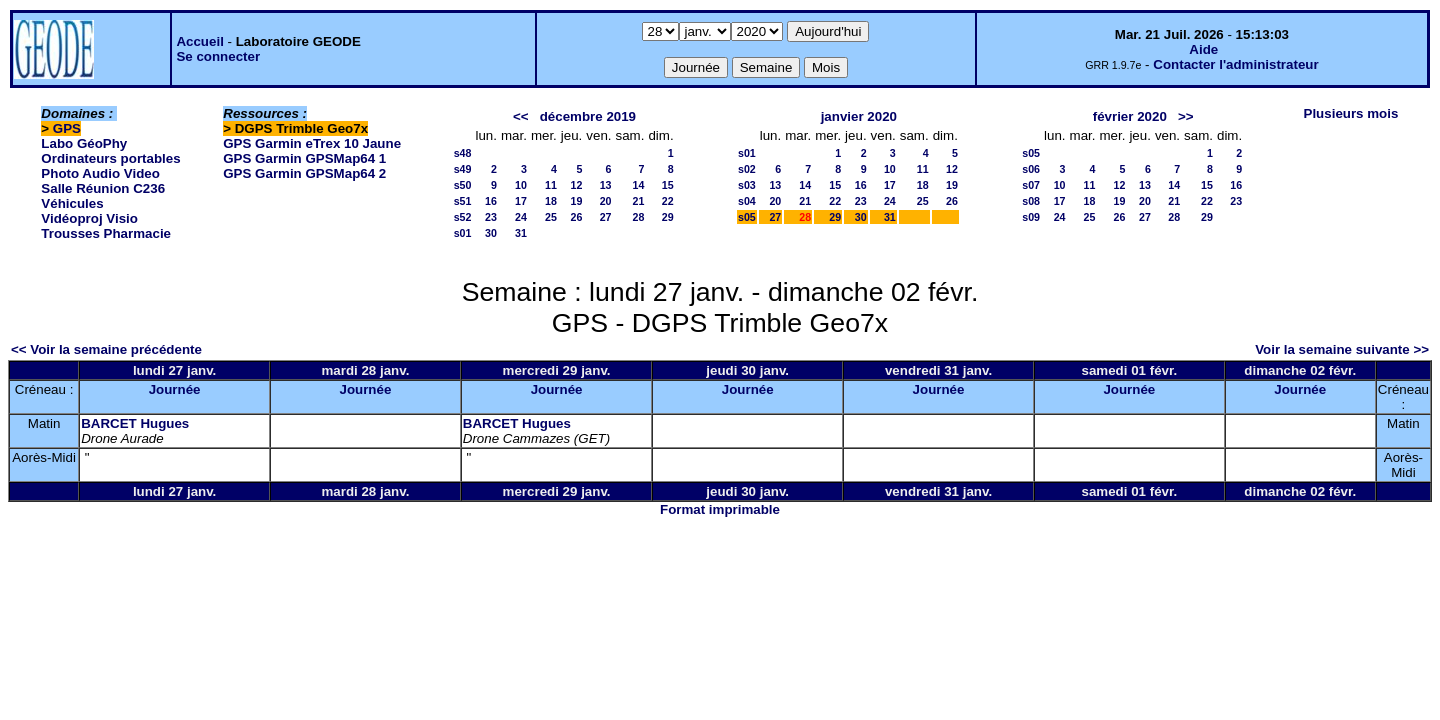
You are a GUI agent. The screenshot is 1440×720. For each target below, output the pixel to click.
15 (668, 185)
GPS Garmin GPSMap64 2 (304, 173)
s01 (463, 233)
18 (551, 201)
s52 (463, 217)
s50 (463, 185)
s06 (1031, 169)
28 (639, 217)
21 (639, 201)
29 (668, 217)
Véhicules (72, 203)
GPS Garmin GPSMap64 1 (304, 158)
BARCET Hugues (135, 423)
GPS (67, 128)
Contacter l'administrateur (1235, 64)
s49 (463, 169)
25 (551, 217)
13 (606, 185)
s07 (1031, 185)
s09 (1031, 217)
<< (521, 116)
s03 (747, 185)
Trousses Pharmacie (106, 233)
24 (521, 217)
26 (576, 217)
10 (521, 185)
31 (521, 233)
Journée (175, 389)
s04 (747, 201)
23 (491, 217)
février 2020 (1130, 116)
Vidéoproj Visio (89, 218)
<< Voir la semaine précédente (106, 349)
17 (521, 201)
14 (639, 185)
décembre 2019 (588, 116)
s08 (1031, 201)
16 (491, 201)
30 (491, 233)
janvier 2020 (859, 116)
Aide (1203, 49)
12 (576, 185)
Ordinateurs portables (110, 158)
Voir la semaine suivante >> (1342, 349)
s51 (463, 201)
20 (606, 201)
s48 (463, 153)
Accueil (199, 41)
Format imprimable (720, 509)
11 (551, 185)
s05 (747, 217)
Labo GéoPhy (84, 143)
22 (668, 201)
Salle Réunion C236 (103, 188)
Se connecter (218, 56)
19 (576, 201)
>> (1186, 116)
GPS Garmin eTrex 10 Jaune (312, 143)
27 (606, 217)
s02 (747, 169)
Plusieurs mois (1351, 113)
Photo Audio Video (100, 173)
